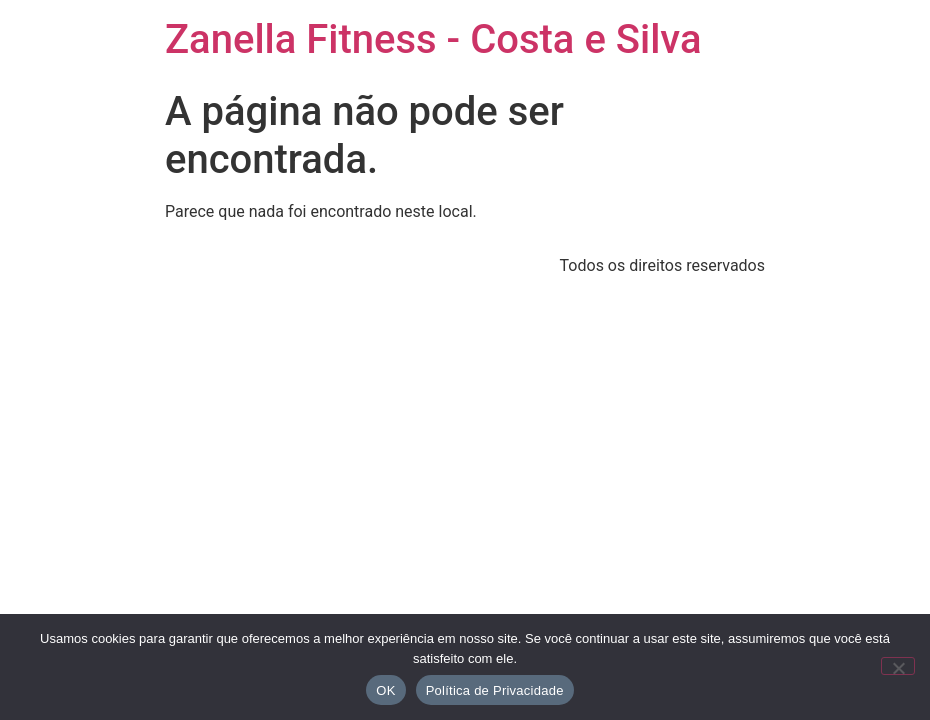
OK (385, 690)
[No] (898, 666)
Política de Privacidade (495, 690)
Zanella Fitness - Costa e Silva (433, 39)
